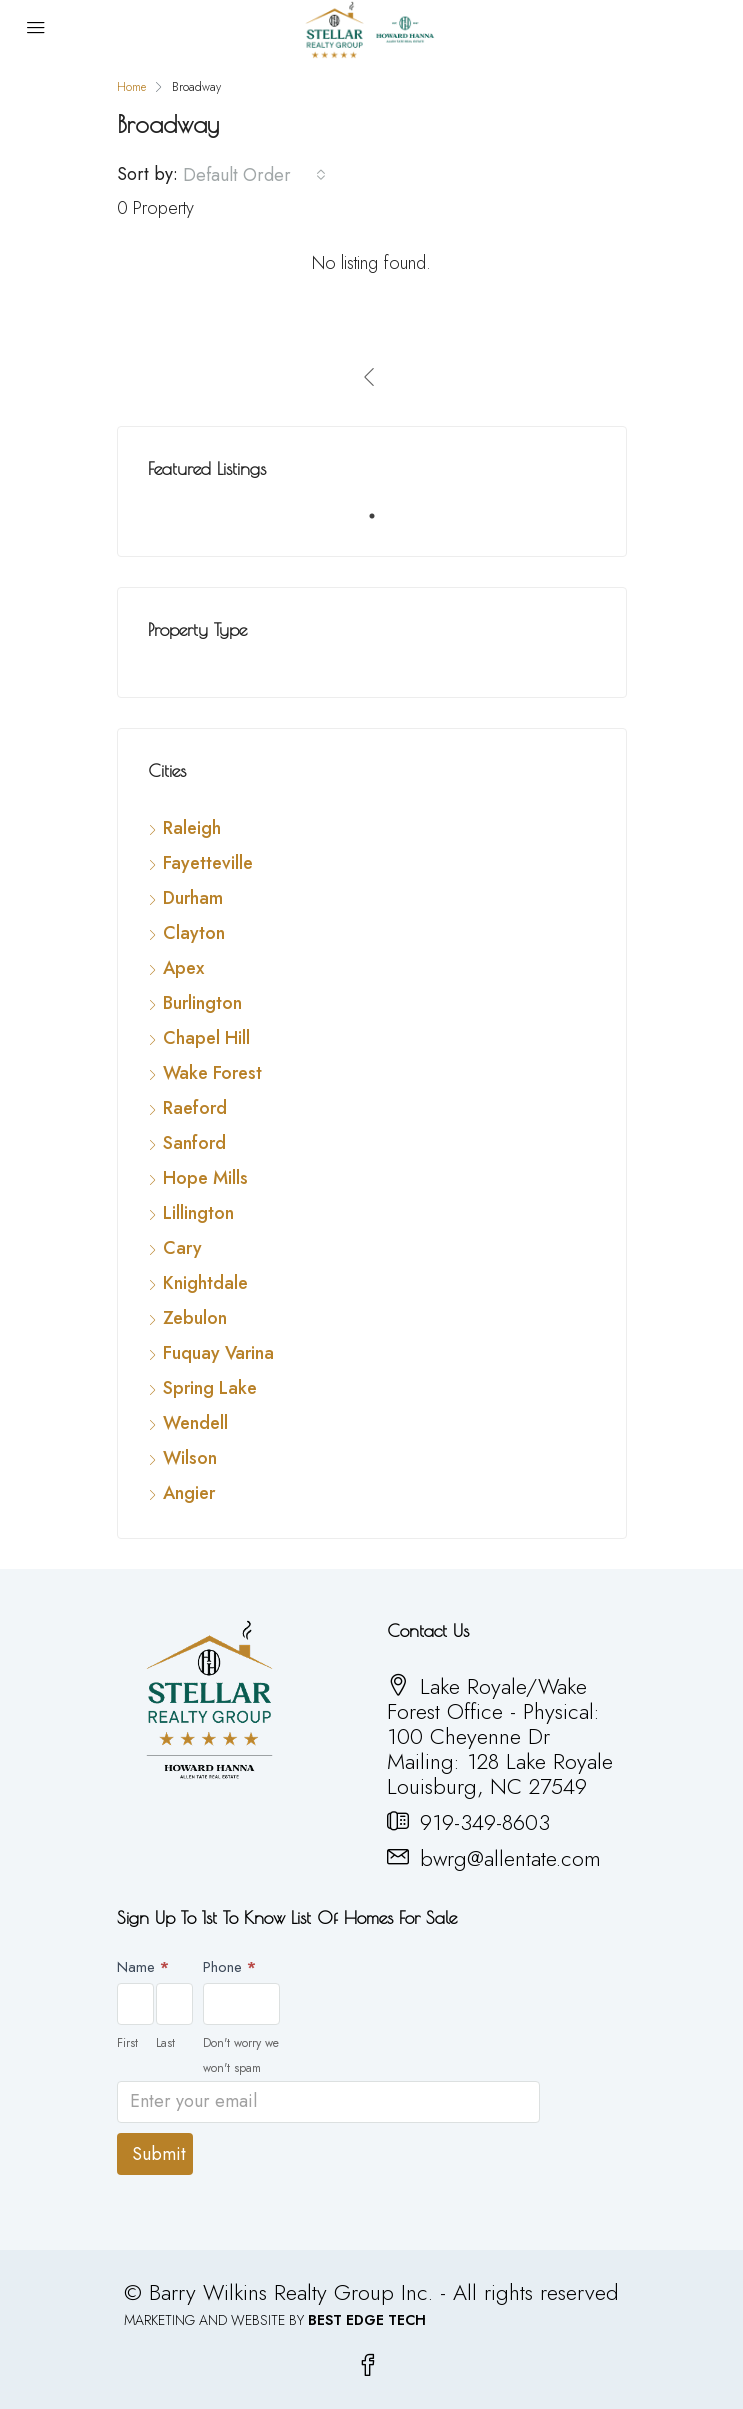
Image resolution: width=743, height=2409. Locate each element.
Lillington (198, 1213)
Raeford (195, 1108)
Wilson (190, 1458)
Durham (193, 898)
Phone (229, 1967)
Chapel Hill (206, 1038)
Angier (189, 1493)
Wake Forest (212, 1073)
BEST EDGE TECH (367, 2320)
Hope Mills (205, 1178)
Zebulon (195, 1318)
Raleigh (192, 828)
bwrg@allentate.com (510, 1858)
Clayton (194, 933)
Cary (182, 1248)
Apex (183, 968)
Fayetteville (208, 863)
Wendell (195, 1423)
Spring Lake (210, 1388)
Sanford (194, 1143)
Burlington (202, 1003)
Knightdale (205, 1283)
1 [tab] (382, 524)
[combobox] (254, 175)
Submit (159, 2154)
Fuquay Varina (218, 1353)
